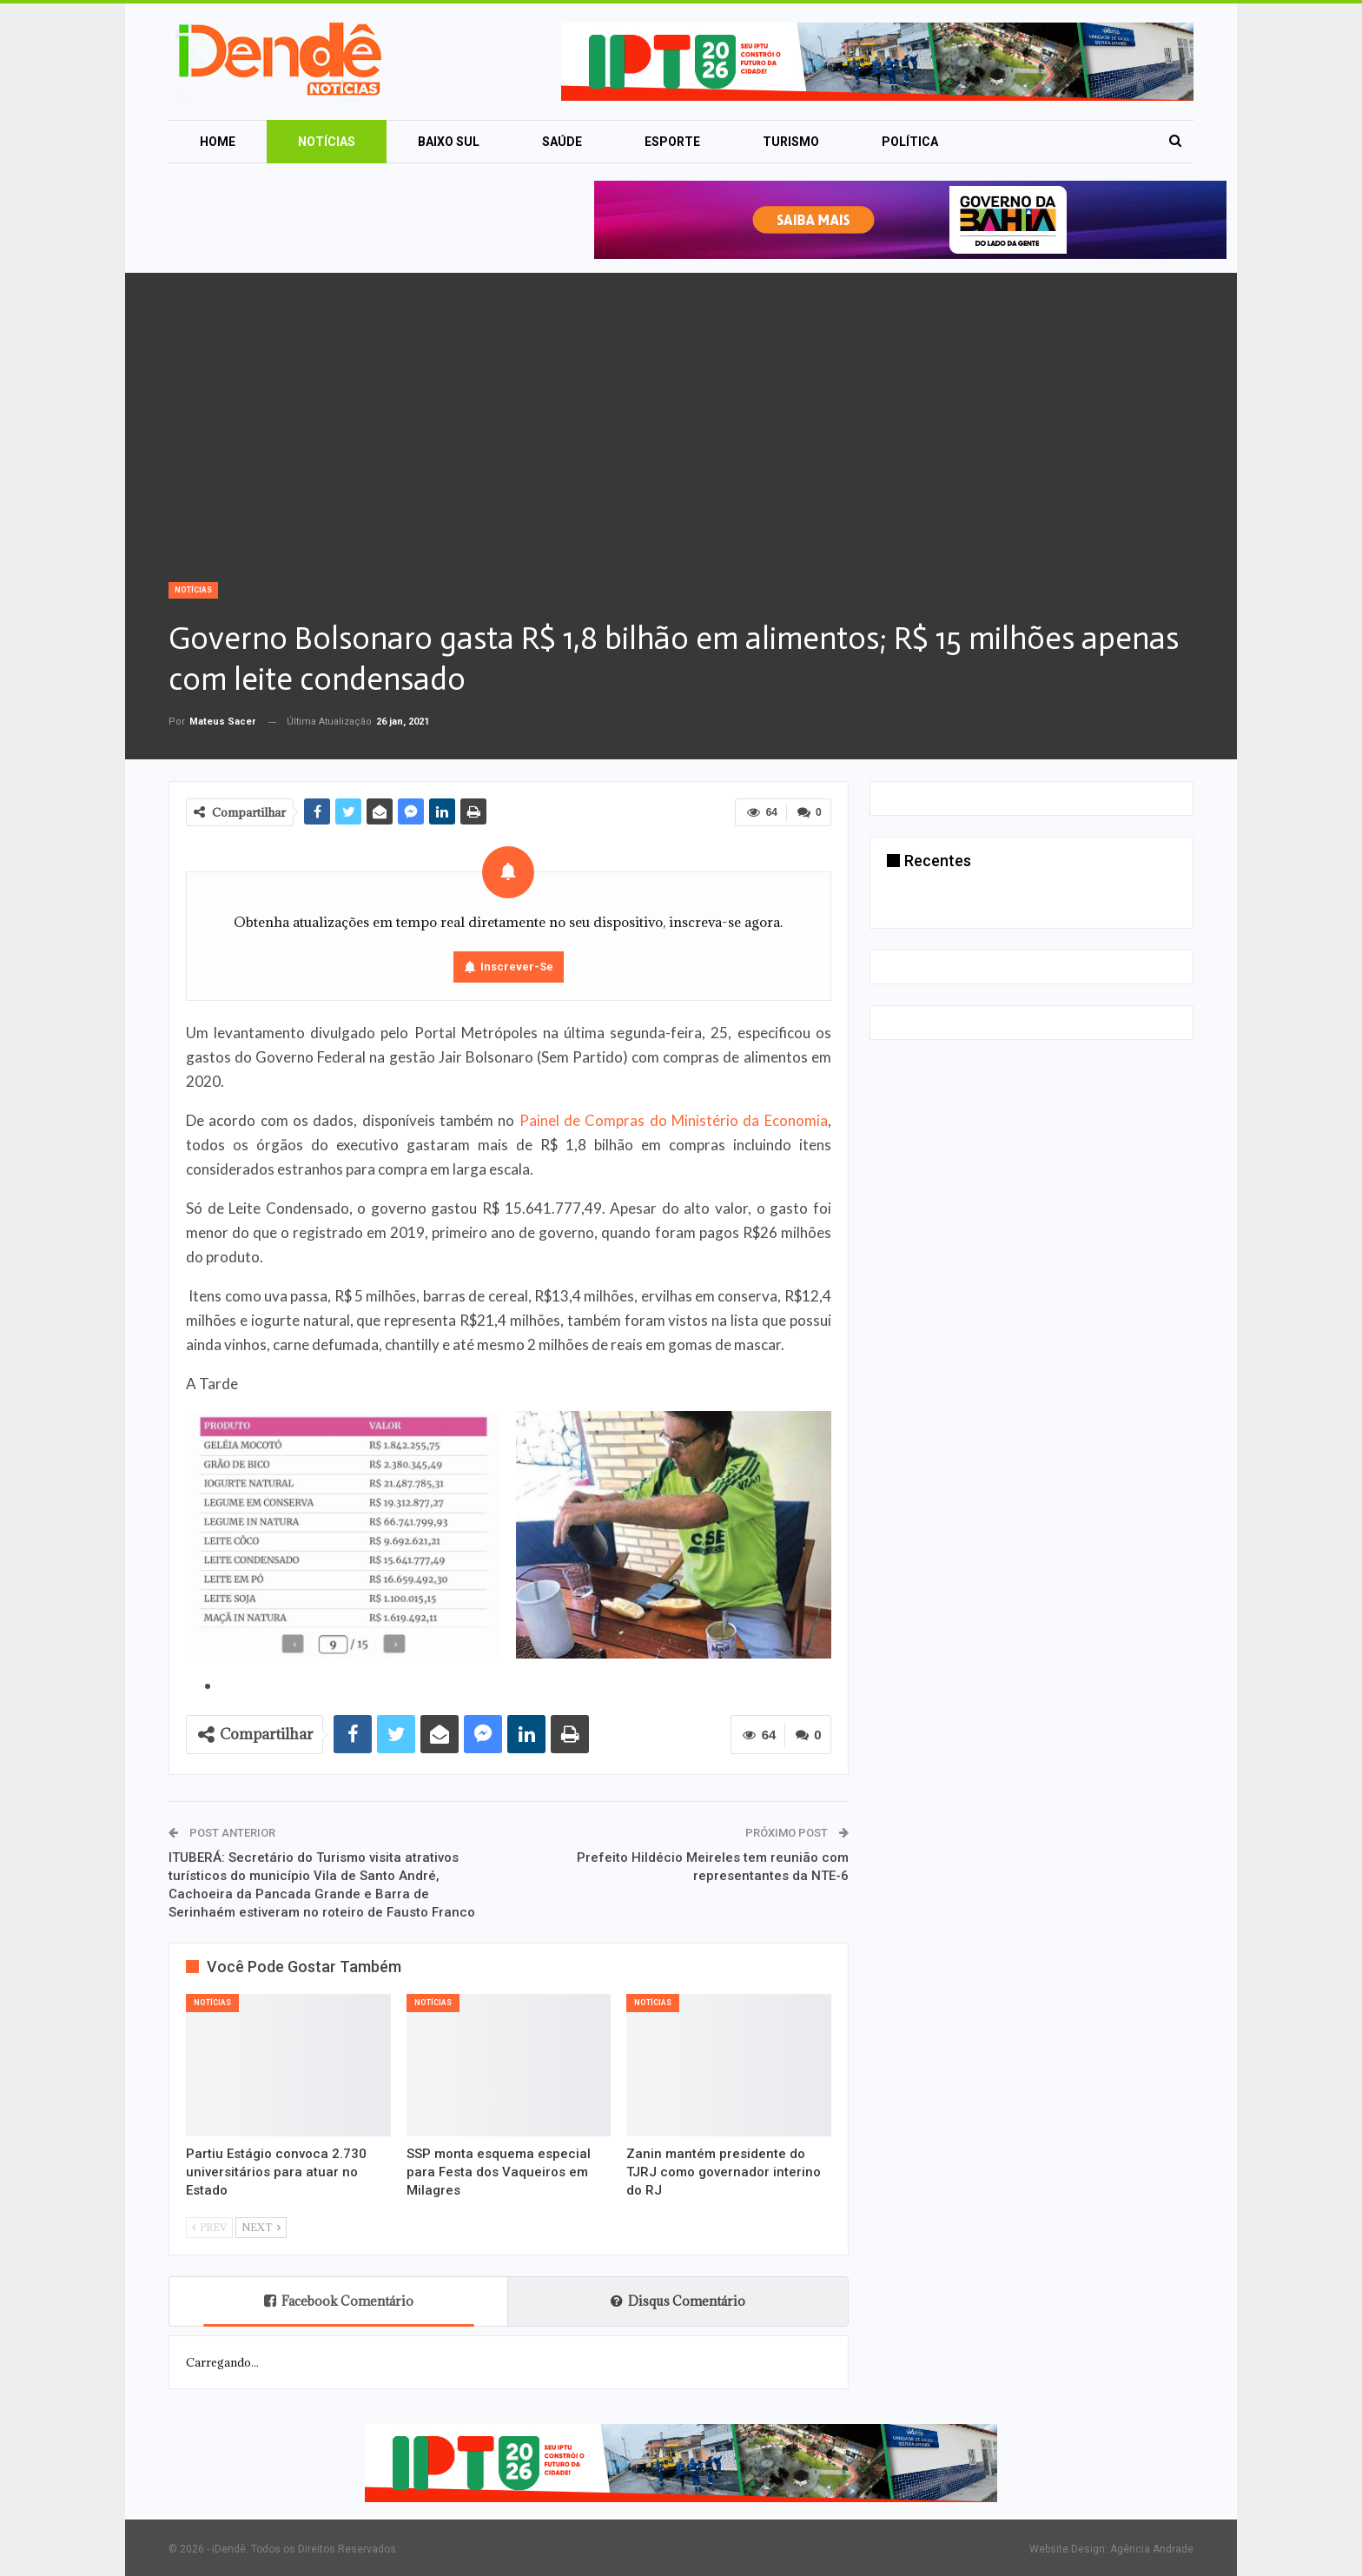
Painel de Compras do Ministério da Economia (673, 1120)
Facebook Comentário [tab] (338, 2301)
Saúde (562, 142)
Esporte (672, 142)
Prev (209, 2227)
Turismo (791, 142)
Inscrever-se (516, 966)
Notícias (326, 142)
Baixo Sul (448, 142)
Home (217, 142)
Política (910, 142)
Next (261, 2227)
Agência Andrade (1151, 2549)
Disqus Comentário (678, 2301)
